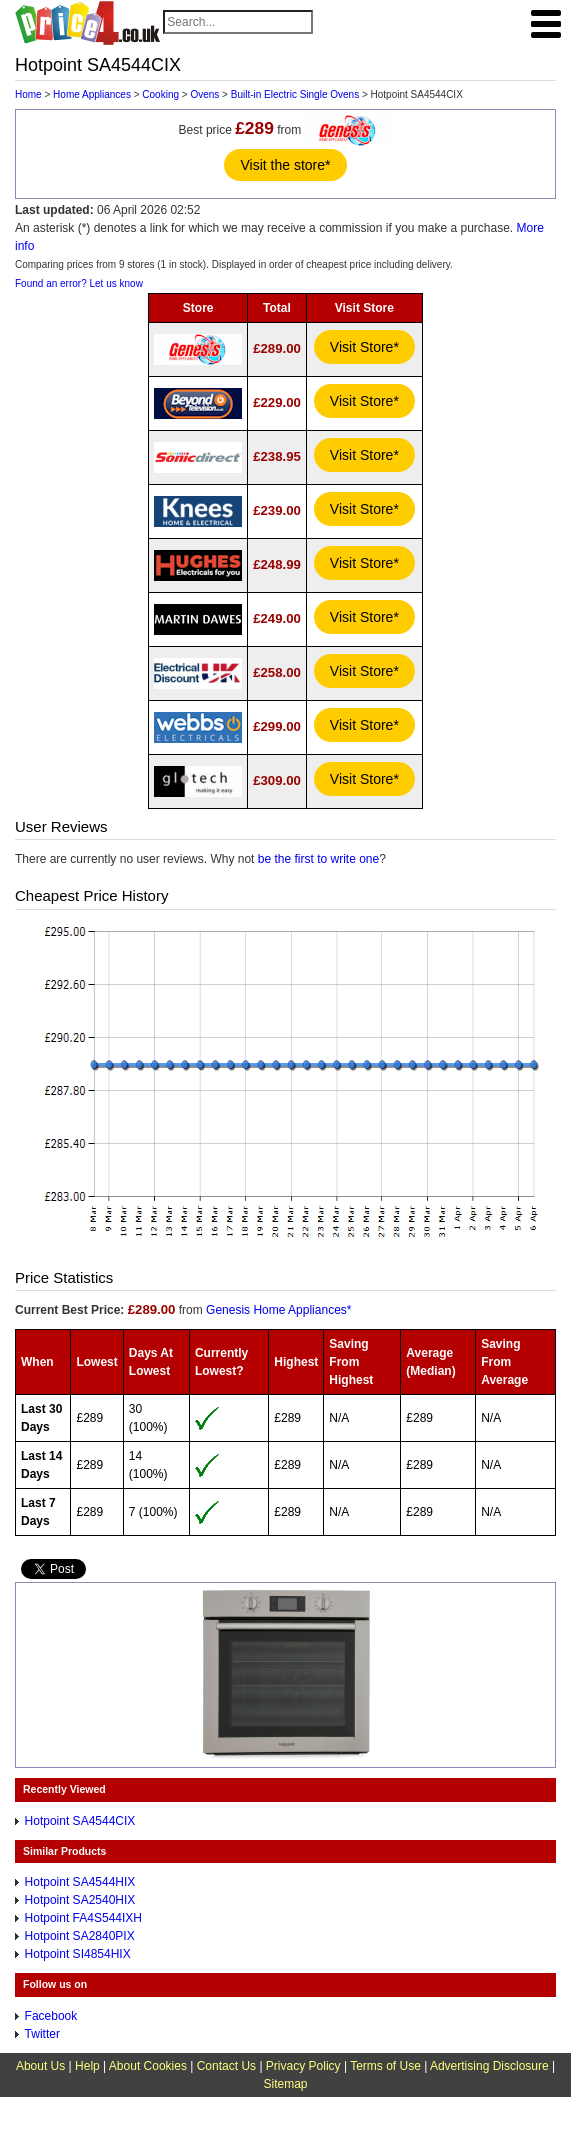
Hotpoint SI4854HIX (78, 1954)
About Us (40, 2066)
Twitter (42, 2034)
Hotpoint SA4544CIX (80, 1821)
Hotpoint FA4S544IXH (83, 1918)
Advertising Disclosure (489, 2066)
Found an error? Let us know (79, 283)
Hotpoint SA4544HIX (80, 1882)
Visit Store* (364, 347)
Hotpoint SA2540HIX (80, 1900)
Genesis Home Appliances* (278, 1310)
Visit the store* (285, 165)
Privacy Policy (303, 2066)
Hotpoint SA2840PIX (80, 1936)
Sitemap (285, 2084)
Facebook (51, 2016)
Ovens (204, 94)
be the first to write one (318, 859)
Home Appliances (92, 94)
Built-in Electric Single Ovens (295, 94)
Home (28, 94)
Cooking (160, 94)
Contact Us (226, 2066)
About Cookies (148, 2066)
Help (87, 2066)
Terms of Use (385, 2066)
